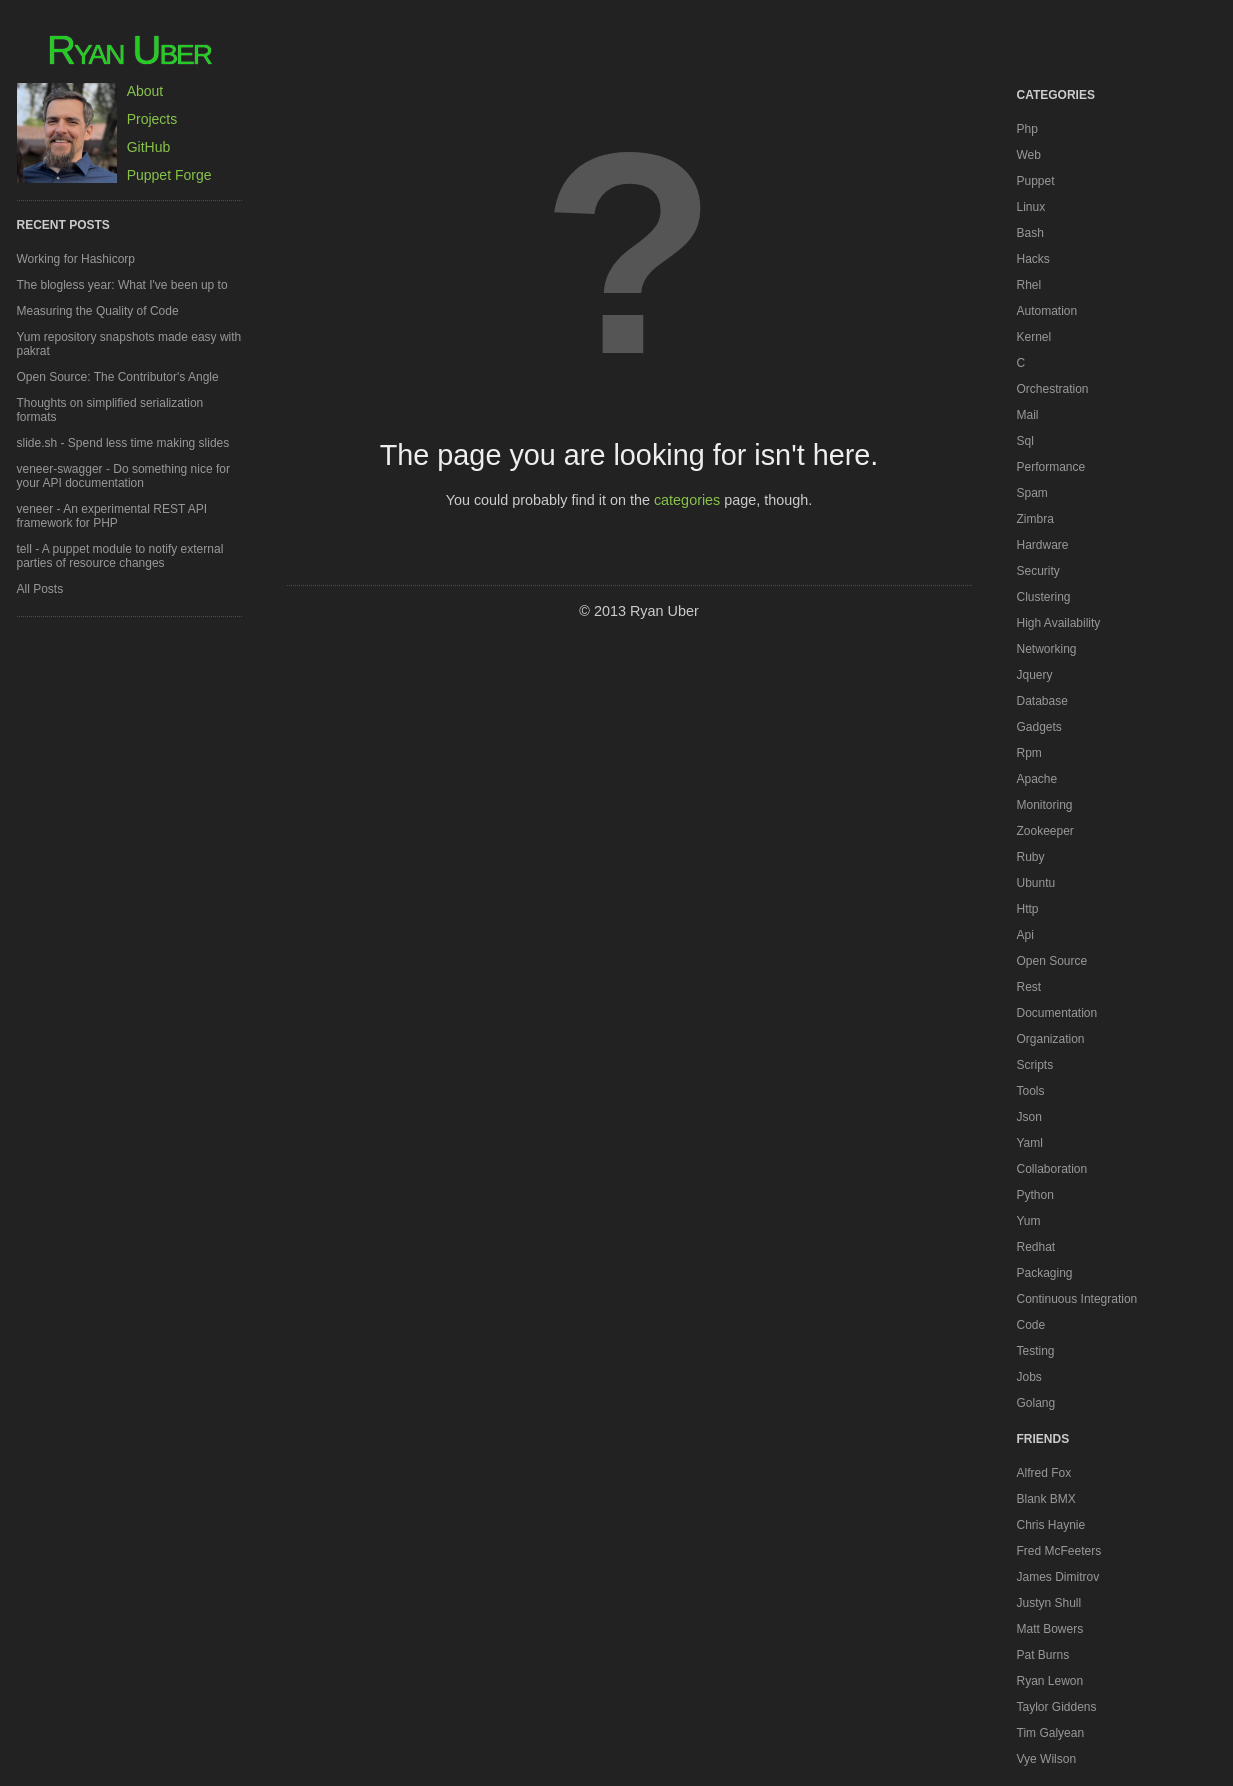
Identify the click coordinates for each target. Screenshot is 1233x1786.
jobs (1029, 1377)
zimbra (1035, 519)
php (1027, 129)
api (1025, 935)
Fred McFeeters (1059, 1551)
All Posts (40, 589)
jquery (1035, 675)
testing (1036, 1351)
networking (1047, 649)
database (1042, 701)
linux (1031, 207)
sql (1025, 441)
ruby (1031, 857)
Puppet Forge (169, 175)
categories (687, 500)
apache (1037, 779)
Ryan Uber (129, 50)
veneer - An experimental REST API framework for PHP (112, 516)
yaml (1030, 1143)
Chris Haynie (1051, 1525)
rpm (1029, 753)
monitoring (1045, 805)
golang (1036, 1403)
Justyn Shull (1049, 1603)
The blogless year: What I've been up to (122, 285)
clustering (1044, 597)
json (1029, 1117)
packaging (1045, 1273)
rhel (1029, 285)
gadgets (1039, 727)
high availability (1059, 623)
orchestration (1053, 389)
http (1028, 909)
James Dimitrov (1058, 1577)
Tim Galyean (1051, 1733)
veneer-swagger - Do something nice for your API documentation (123, 476)
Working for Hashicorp (76, 259)
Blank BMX (1046, 1499)
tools (1031, 1091)
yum (1029, 1221)
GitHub (149, 147)
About (145, 91)
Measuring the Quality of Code (98, 311)
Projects (152, 119)
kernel (1034, 337)
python (1035, 1195)
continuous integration (1077, 1299)
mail (1028, 415)
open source (1052, 961)
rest (1029, 987)
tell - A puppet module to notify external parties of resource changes (120, 556)
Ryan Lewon (1050, 1681)
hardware (1043, 545)
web (1029, 155)
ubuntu (1036, 883)
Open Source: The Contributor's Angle (118, 377)
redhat (1036, 1247)
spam (1032, 493)
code (1031, 1325)
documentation (1057, 1013)
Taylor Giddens (1057, 1707)
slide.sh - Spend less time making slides (123, 443)
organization (1051, 1039)
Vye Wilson (1047, 1759)
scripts (1035, 1065)
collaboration (1052, 1169)
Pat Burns (1043, 1655)
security (1038, 571)
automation (1047, 311)
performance (1051, 467)
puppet (1036, 181)
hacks (1033, 259)
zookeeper (1045, 831)
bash (1030, 233)
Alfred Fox (1044, 1473)
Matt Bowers (1050, 1629)
